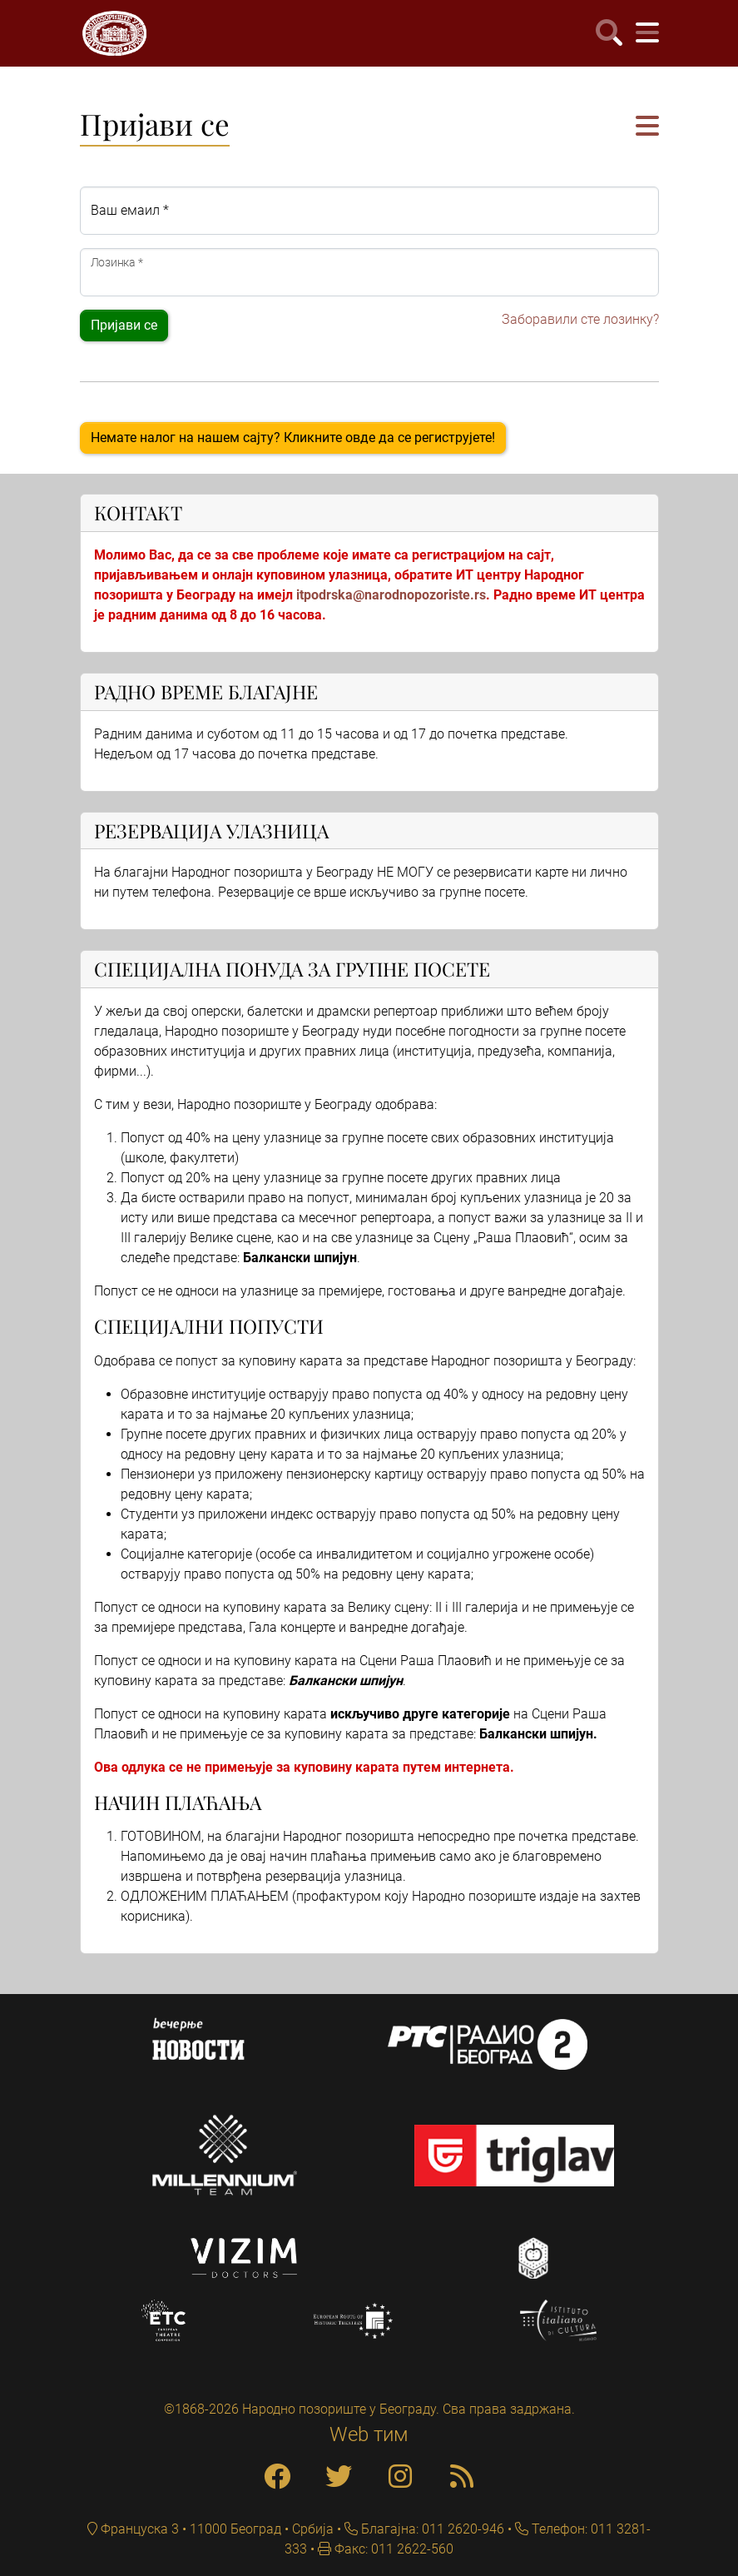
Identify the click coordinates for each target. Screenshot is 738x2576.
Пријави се (124, 325)
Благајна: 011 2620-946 (431, 2529)
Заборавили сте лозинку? (580, 319)
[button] (647, 127)
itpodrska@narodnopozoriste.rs (391, 595)
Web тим (369, 2434)
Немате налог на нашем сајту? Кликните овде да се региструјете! (293, 437)
